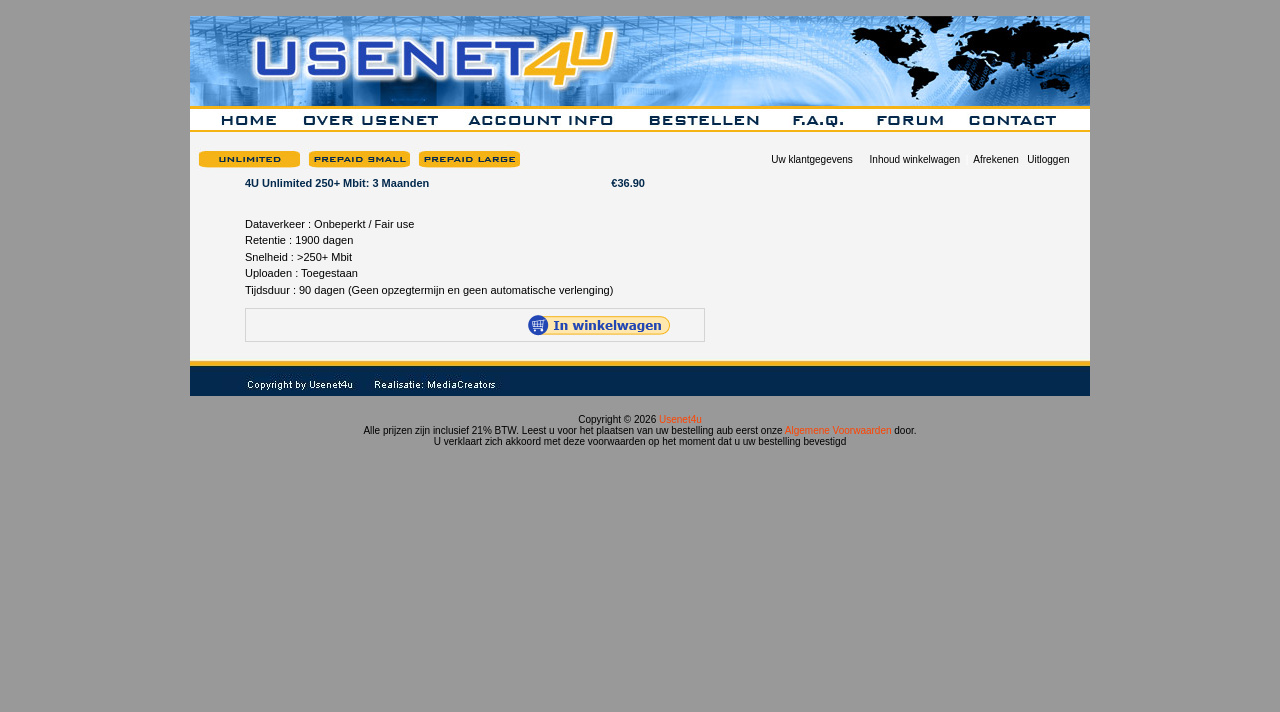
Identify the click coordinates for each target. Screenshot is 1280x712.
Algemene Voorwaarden (838, 430)
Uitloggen (1048, 159)
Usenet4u (680, 419)
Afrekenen (996, 159)
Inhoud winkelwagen (915, 159)
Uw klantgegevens (812, 159)
